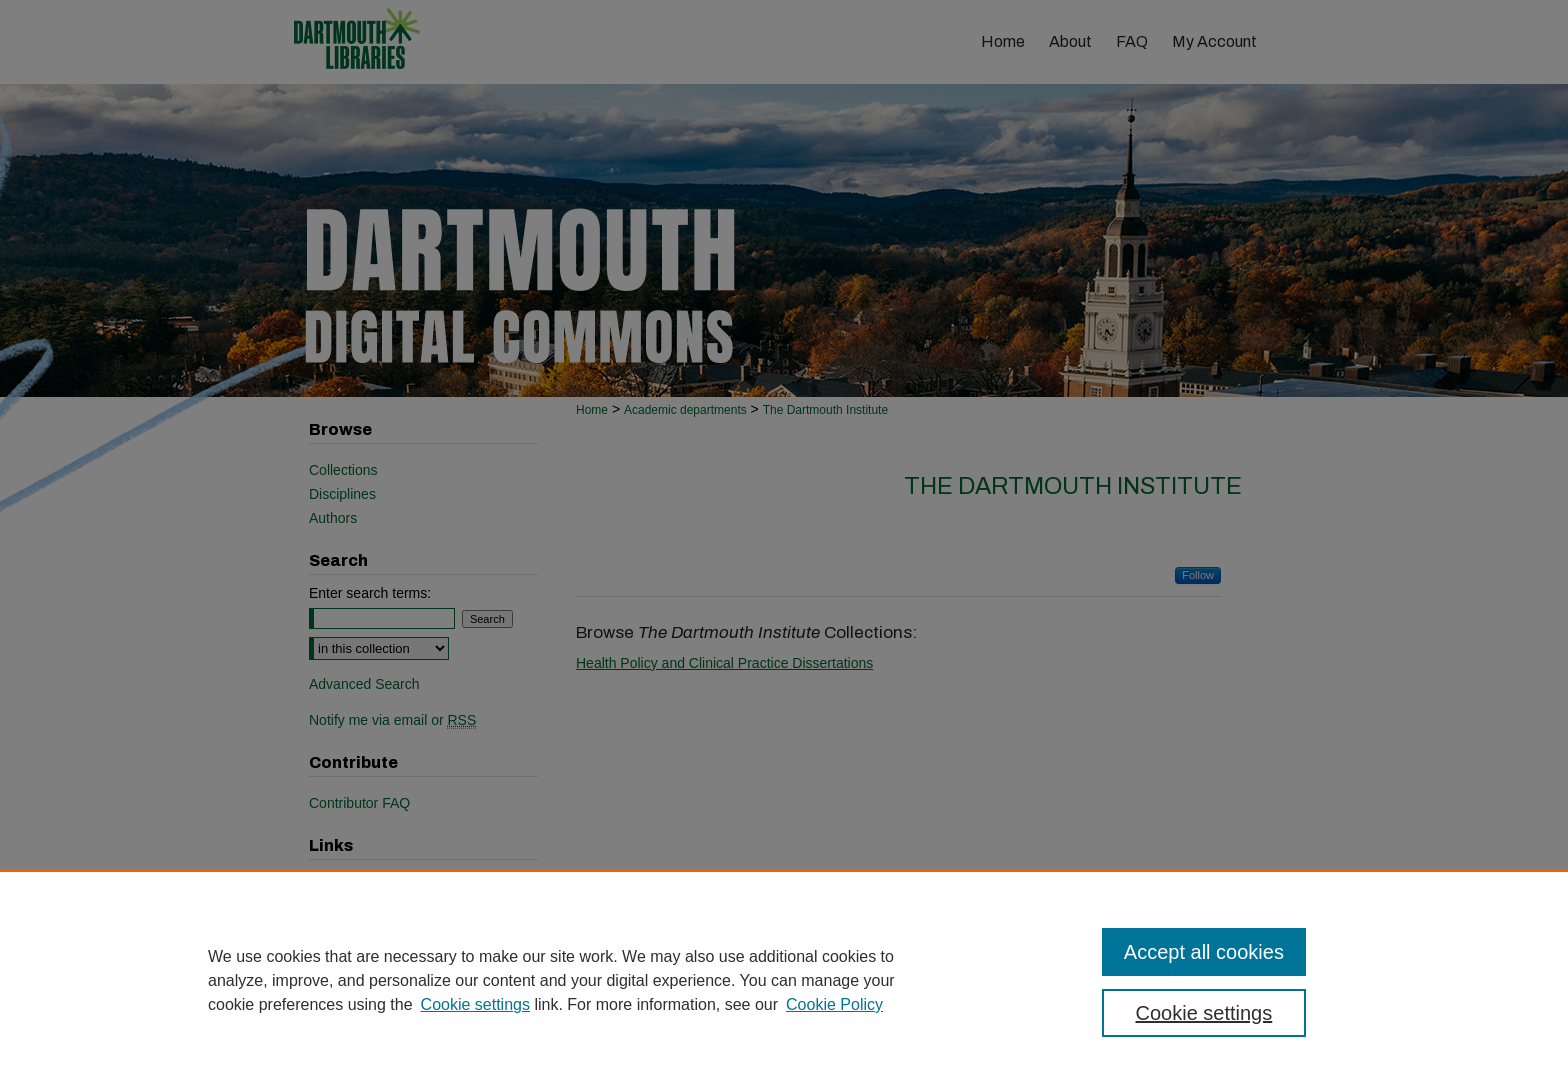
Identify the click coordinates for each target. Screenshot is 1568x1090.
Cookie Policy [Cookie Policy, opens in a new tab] (834, 1004)
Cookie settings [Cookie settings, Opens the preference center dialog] (1204, 1013)
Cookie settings (475, 1004)
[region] (784, 980)
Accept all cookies (1204, 952)
